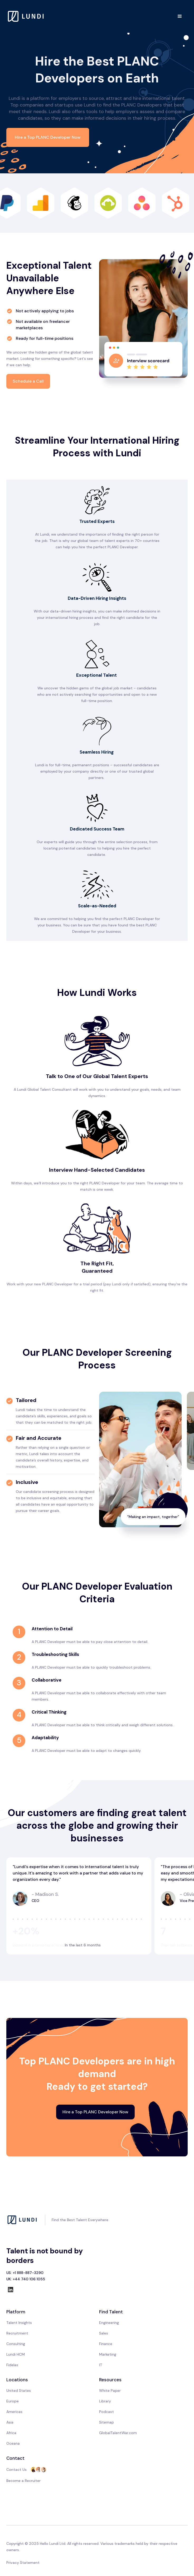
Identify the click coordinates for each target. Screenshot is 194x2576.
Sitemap (106, 2422)
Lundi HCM (15, 2354)
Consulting (15, 2343)
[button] (180, 16)
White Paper (110, 2390)
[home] (26, 16)
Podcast (106, 2411)
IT (100, 2365)
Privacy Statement (23, 2562)
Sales (103, 2333)
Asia (9, 2422)
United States (18, 2390)
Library (105, 2401)
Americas (14, 2411)
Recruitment (17, 2333)
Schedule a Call (28, 381)
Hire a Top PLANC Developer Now (48, 137)
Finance (105, 2343)
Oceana (13, 2443)
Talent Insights (19, 2322)
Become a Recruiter (23, 2480)
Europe (12, 2401)
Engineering (109, 2322)
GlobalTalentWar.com (118, 2432)
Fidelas (12, 2365)
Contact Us (16, 2469)
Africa (11, 2432)
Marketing (107, 2354)
